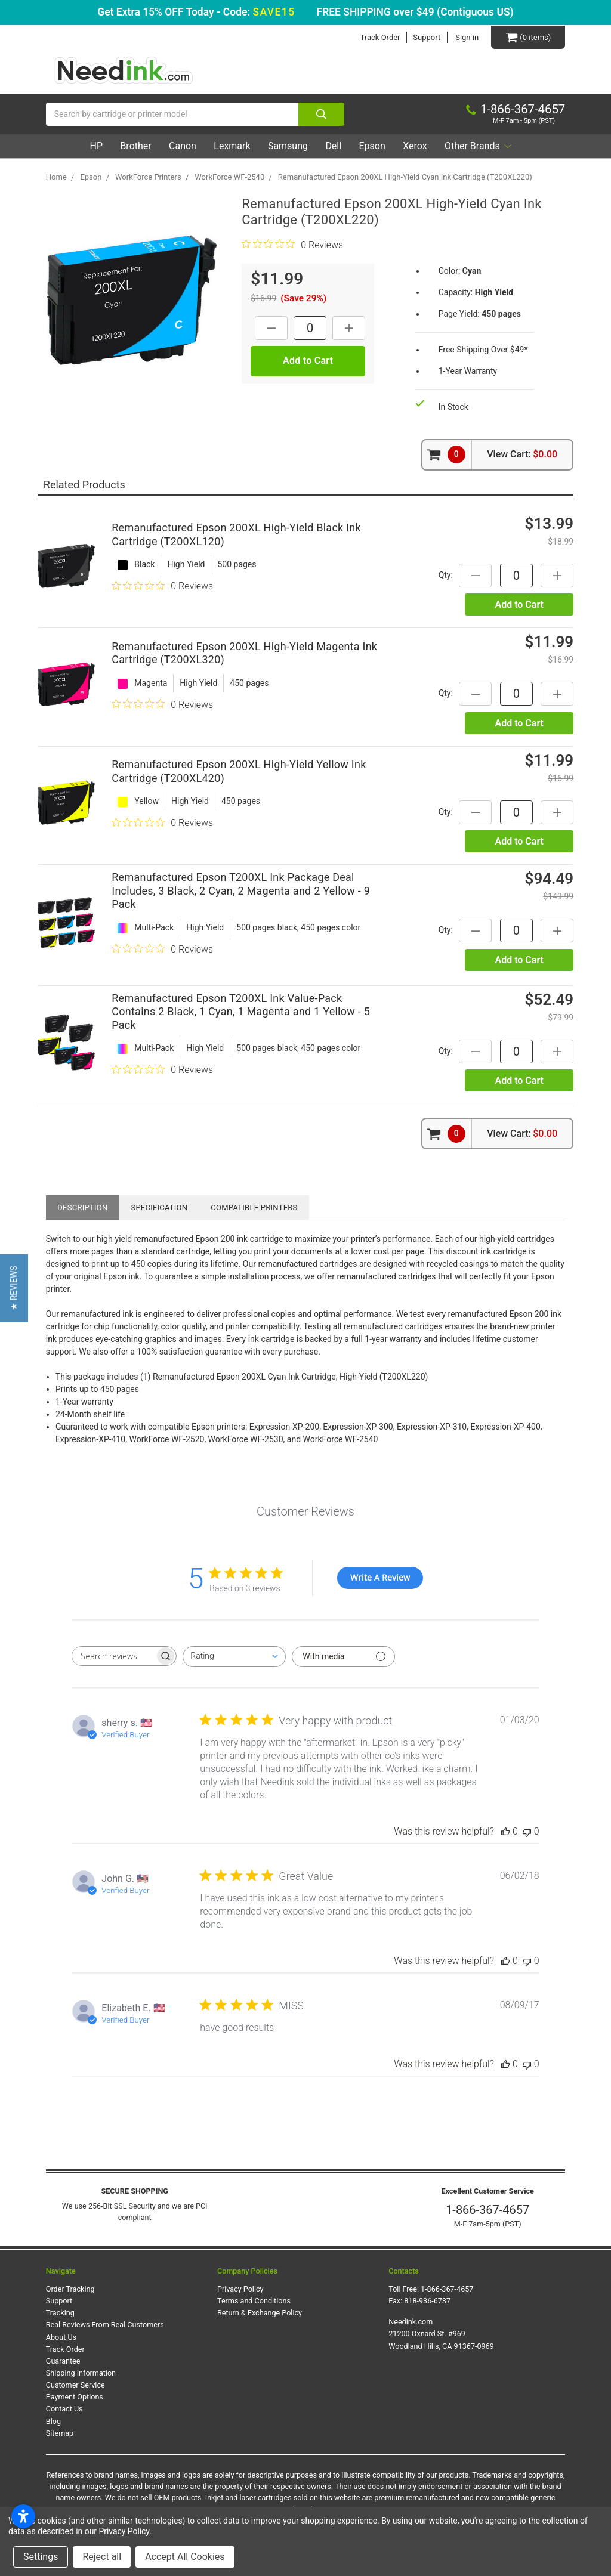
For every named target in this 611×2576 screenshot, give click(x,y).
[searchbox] (113, 1656)
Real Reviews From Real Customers (105, 2324)
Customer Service (75, 2384)
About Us (61, 2337)
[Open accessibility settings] (23, 2516)
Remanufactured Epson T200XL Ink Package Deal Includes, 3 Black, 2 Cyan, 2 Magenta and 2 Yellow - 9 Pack (241, 891)
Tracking (60, 2312)
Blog (53, 2421)
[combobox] (234, 1656)
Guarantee (63, 2361)
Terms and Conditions (254, 2300)
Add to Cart (519, 605)
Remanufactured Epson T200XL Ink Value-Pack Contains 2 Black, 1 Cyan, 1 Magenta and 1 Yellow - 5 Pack (241, 1011)
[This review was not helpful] (527, 1831)
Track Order (380, 37)
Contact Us (64, 2409)
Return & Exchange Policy (259, 2312)
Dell (333, 146)
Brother (134, 146)
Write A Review (380, 1577)
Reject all (101, 2556)
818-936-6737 (427, 2300)
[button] (14, 1288)
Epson (372, 146)
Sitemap (59, 2433)
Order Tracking (70, 2288)
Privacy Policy (240, 2288)
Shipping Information (81, 2372)
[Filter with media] (343, 1656)
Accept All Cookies (184, 2556)
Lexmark (231, 146)
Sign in (467, 37)
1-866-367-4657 (487, 2210)
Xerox (415, 146)
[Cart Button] (528, 37)
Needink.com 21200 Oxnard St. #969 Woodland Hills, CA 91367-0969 (441, 2333)
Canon (182, 146)
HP (95, 146)
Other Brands (479, 146)
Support (426, 37)
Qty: (446, 575)
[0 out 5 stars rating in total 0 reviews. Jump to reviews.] (292, 244)
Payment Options (74, 2396)
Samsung (287, 146)
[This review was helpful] (505, 1831)
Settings (40, 2556)
